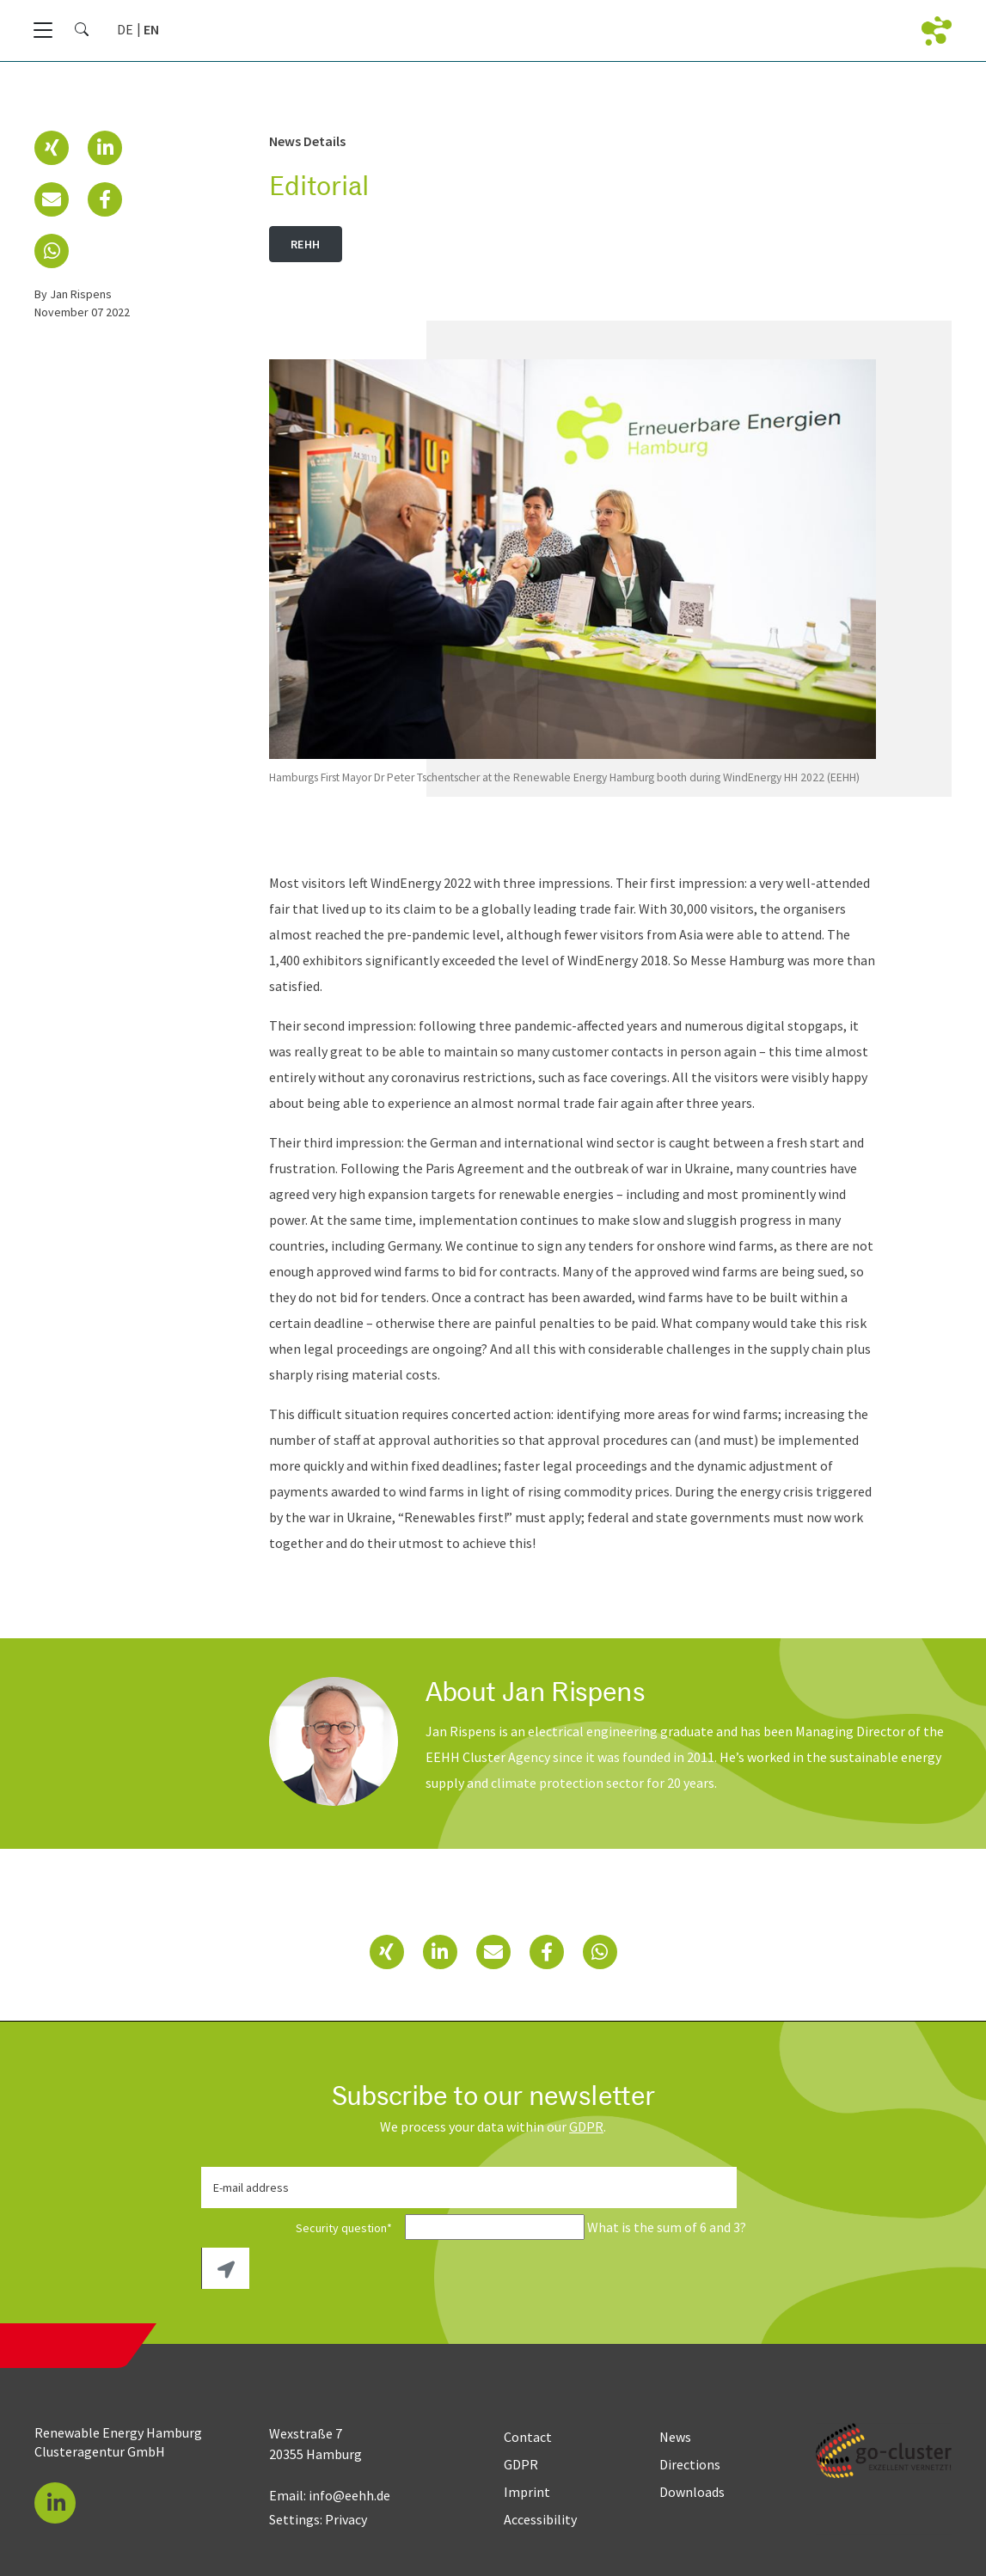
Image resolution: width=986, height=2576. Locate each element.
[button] (51, 148)
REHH (306, 244)
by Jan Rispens (73, 294)
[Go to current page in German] (125, 29)
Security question (302, 2228)
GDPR (586, 2126)
